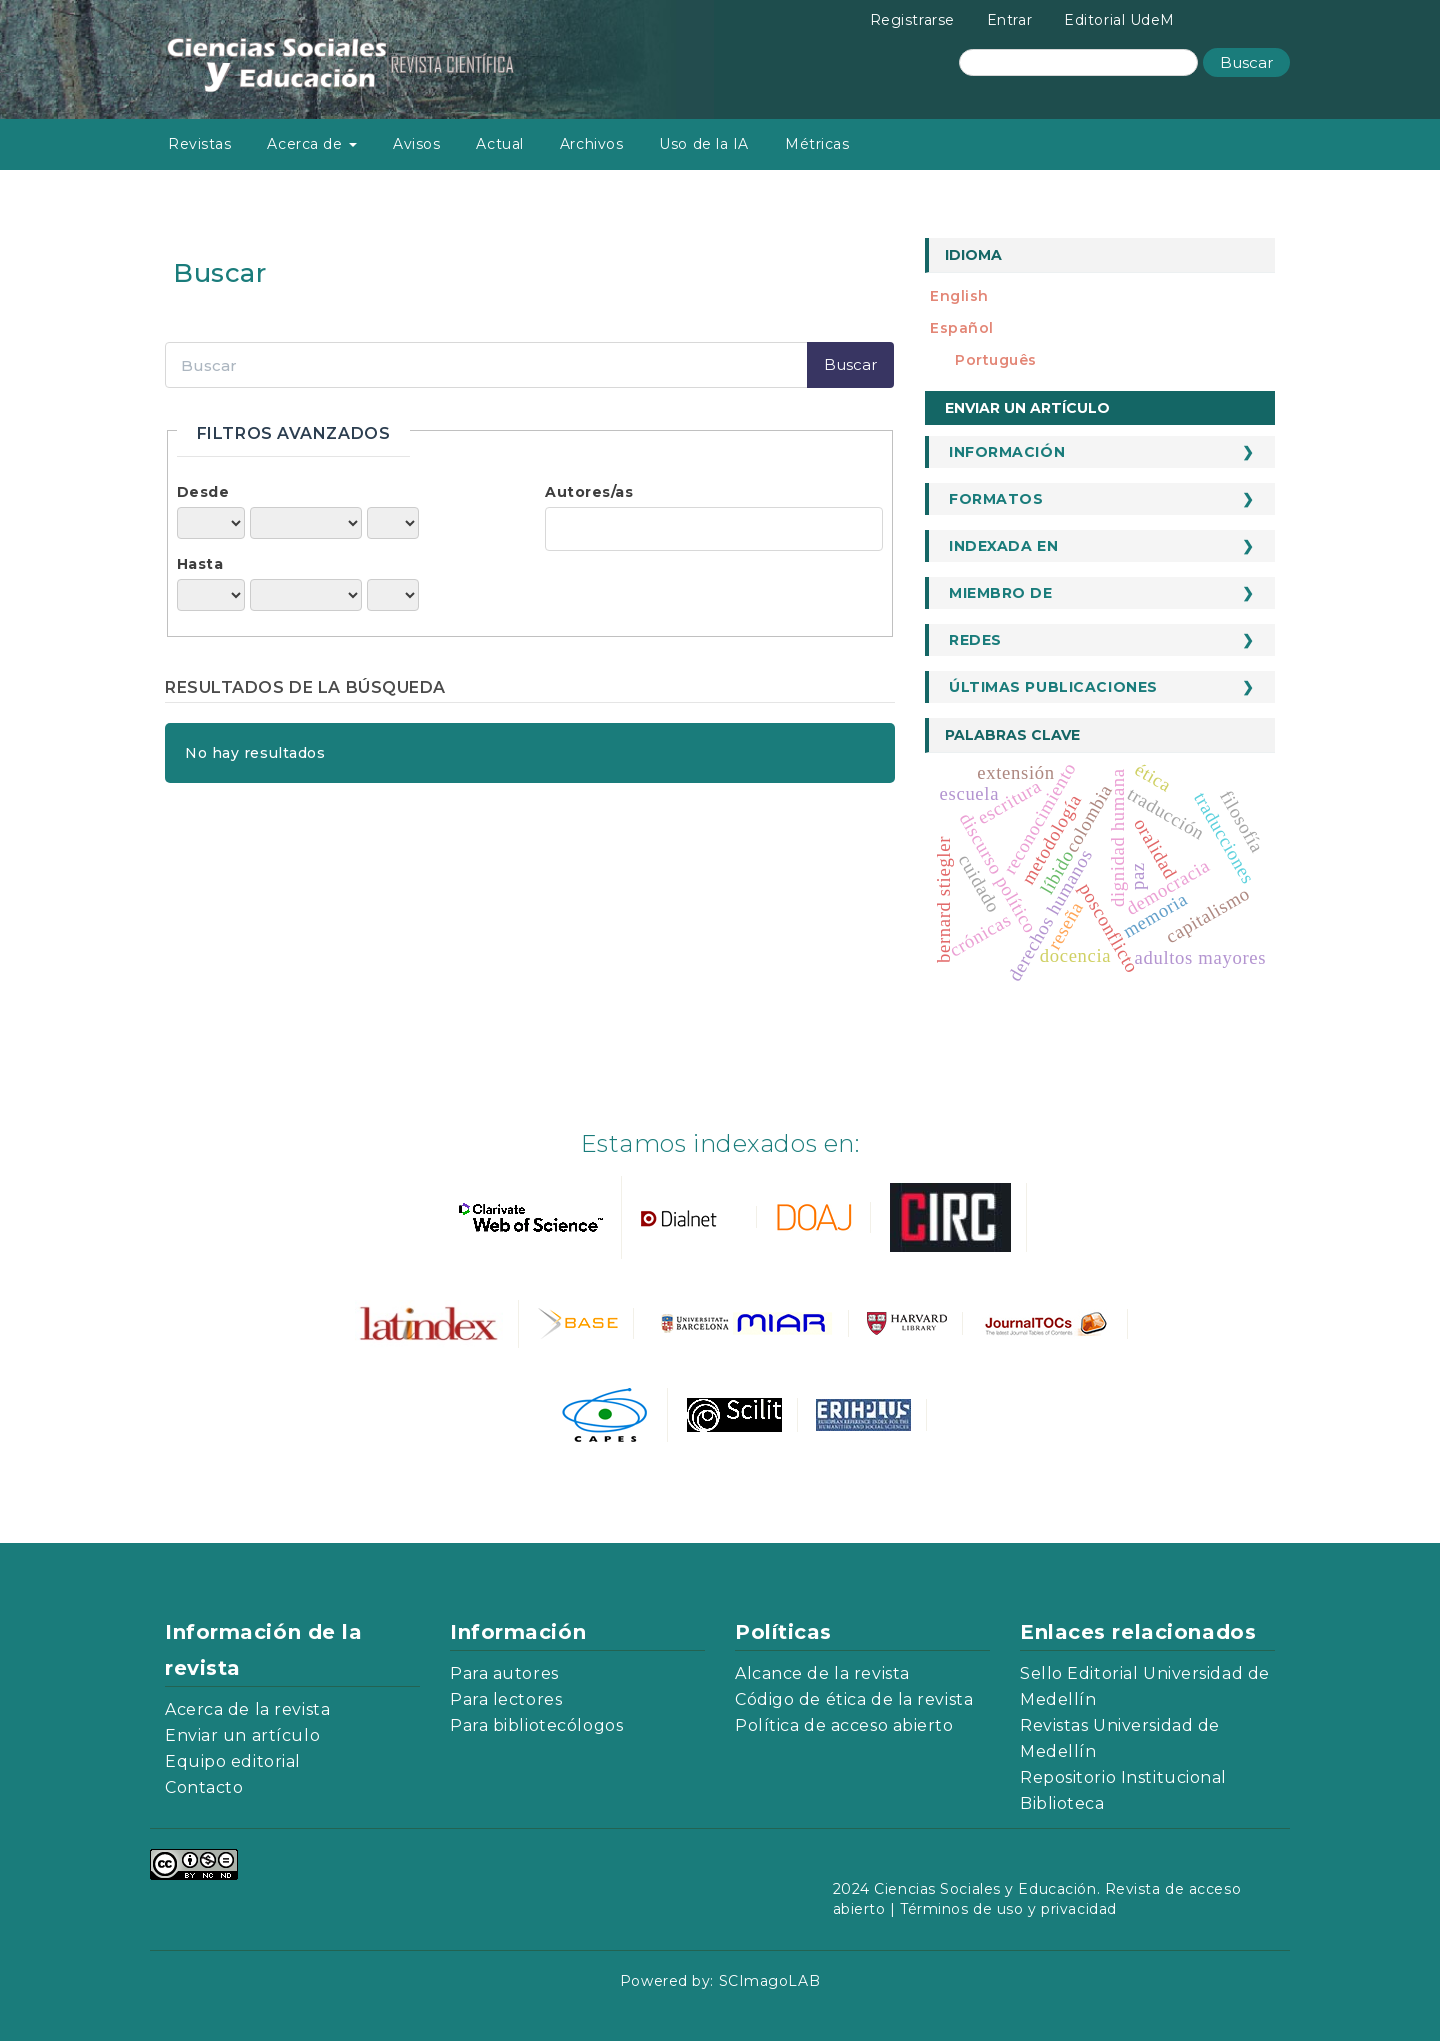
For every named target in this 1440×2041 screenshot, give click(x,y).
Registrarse (912, 20)
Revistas (199, 144)
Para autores (504, 1673)
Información (1007, 452)
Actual (499, 144)
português (996, 360)
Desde (203, 492)
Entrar (1009, 20)
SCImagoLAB (770, 1981)
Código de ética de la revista (854, 1699)
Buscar (1246, 62)
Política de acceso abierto (844, 1725)
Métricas (817, 144)
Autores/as (589, 492)
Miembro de (1001, 593)
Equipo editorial (233, 1761)
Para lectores (506, 1699)
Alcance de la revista (822, 1673)
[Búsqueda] (1078, 62)
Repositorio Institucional (1123, 1777)
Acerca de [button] (312, 144)
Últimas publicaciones (1053, 687)
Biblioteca (1062, 1803)
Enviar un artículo (1027, 408)
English (959, 296)
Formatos (996, 499)
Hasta (200, 564)
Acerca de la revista (247, 1709)
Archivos (591, 144)
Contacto (204, 1787)
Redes (975, 640)
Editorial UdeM (1119, 20)
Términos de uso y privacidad (1008, 1909)
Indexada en (1003, 546)
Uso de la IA (704, 144)
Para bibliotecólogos (536, 1725)
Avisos (416, 144)
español (962, 328)
